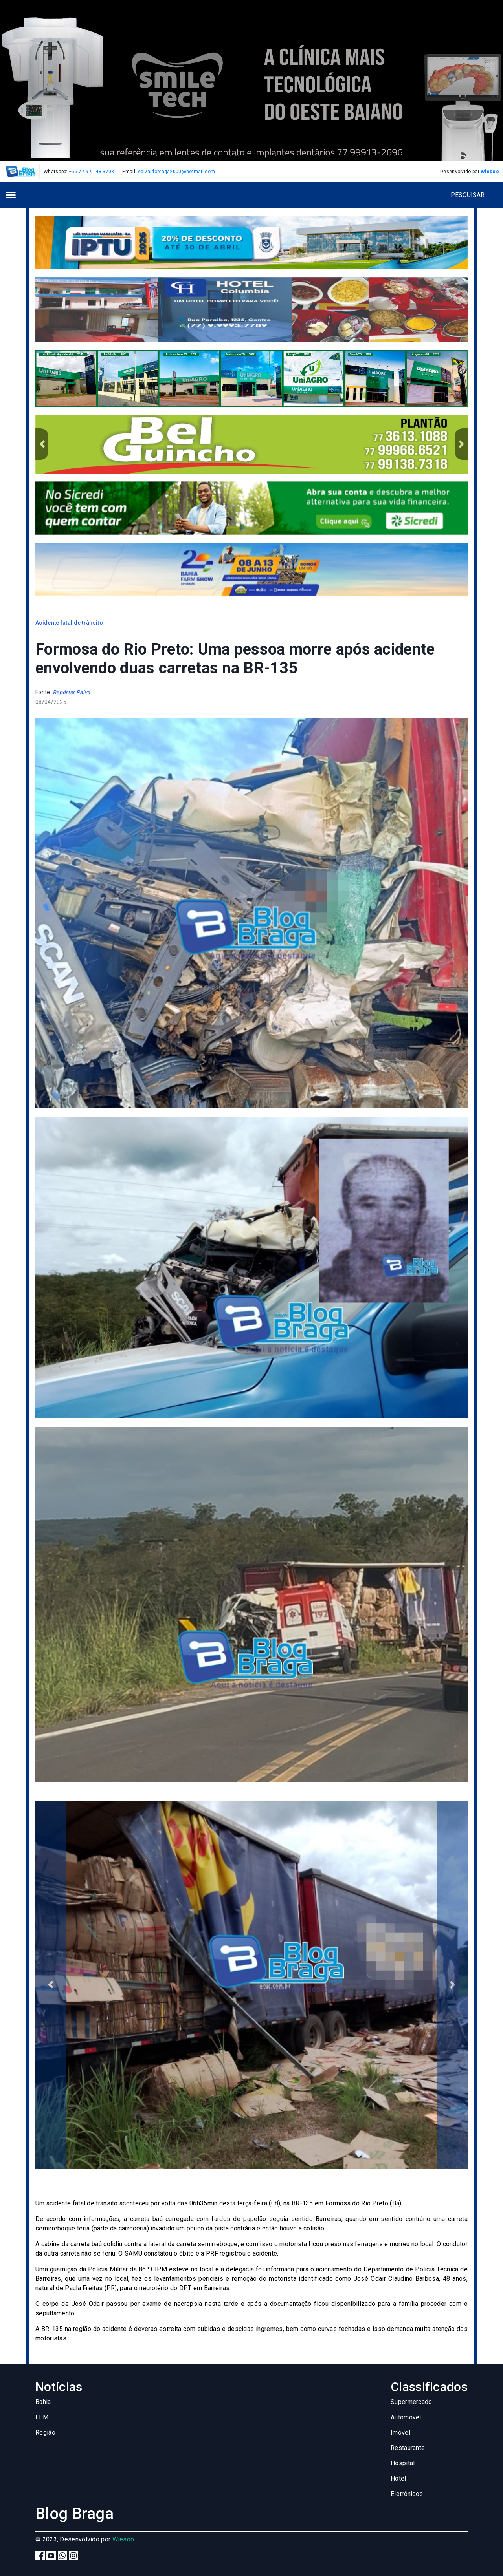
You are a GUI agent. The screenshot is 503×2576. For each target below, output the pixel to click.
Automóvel (406, 2417)
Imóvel (400, 2432)
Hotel (398, 2478)
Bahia (43, 2402)
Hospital (403, 2463)
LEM (41, 2417)
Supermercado (411, 2402)
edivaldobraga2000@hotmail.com (176, 171)
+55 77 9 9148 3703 (91, 171)
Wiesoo (490, 171)
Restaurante (408, 2448)
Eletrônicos (407, 2493)
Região (45, 2432)
